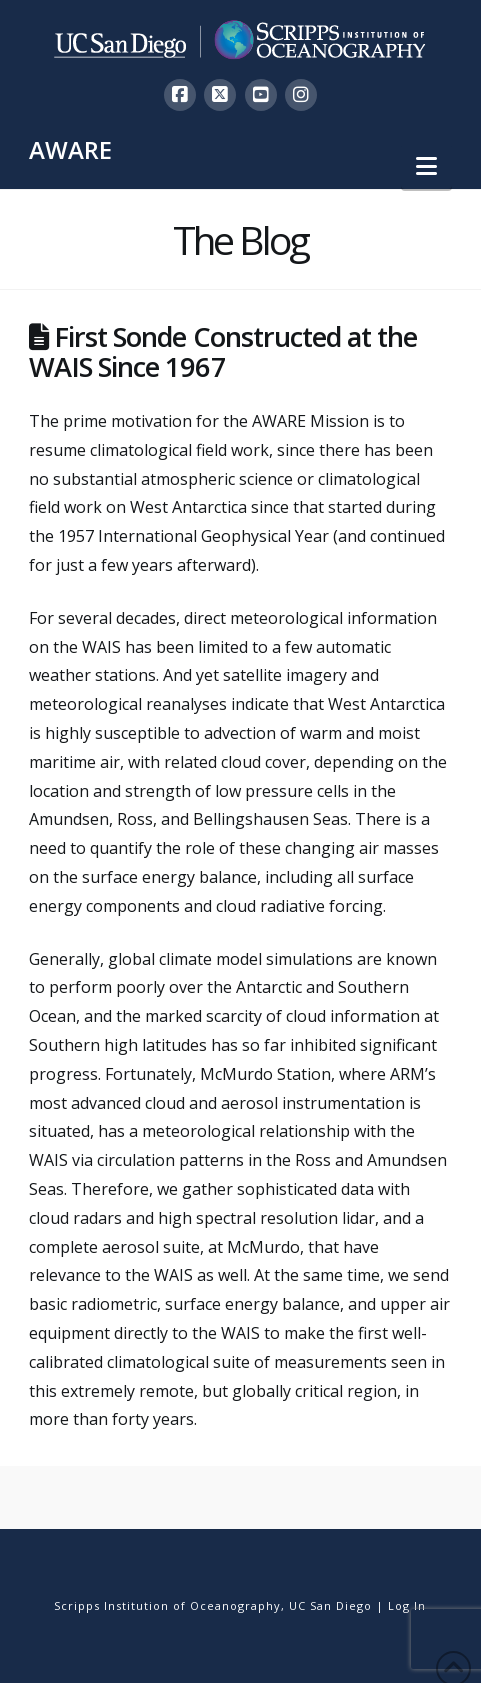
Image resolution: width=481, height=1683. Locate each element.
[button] (426, 166)
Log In (407, 1605)
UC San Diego (330, 1605)
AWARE (70, 150)
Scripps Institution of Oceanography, (169, 1605)
